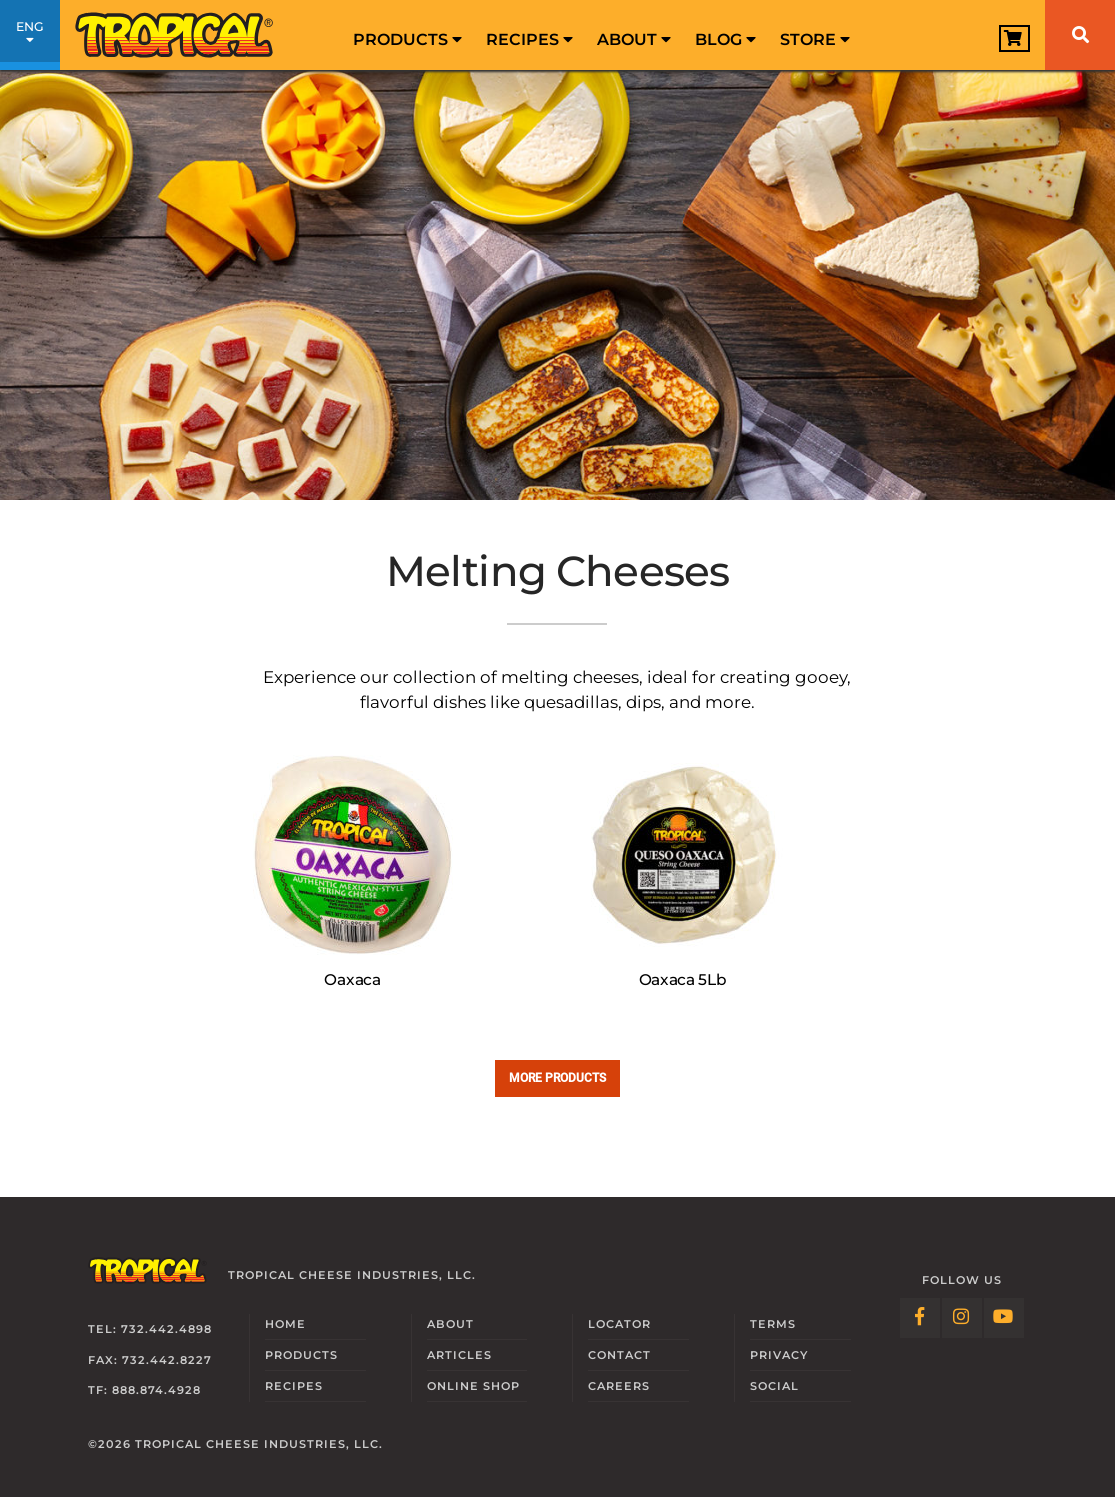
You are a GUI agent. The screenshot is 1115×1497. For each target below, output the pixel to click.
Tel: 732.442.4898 (150, 1329)
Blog (725, 39)
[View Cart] (1014, 38)
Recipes (529, 39)
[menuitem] (407, 35)
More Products (557, 1077)
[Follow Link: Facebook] (920, 1318)
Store (815, 39)
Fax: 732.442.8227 (150, 1360)
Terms (773, 1324)
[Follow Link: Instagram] (962, 1318)
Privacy (779, 1355)
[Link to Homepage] (175, 35)
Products (407, 39)
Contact (619, 1355)
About (634, 39)
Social (774, 1386)
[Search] (1080, 35)
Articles (459, 1355)
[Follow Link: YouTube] (1004, 1318)
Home (285, 1324)
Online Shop (473, 1386)
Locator (619, 1324)
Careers (619, 1386)
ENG (30, 38)
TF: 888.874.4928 (144, 1390)
